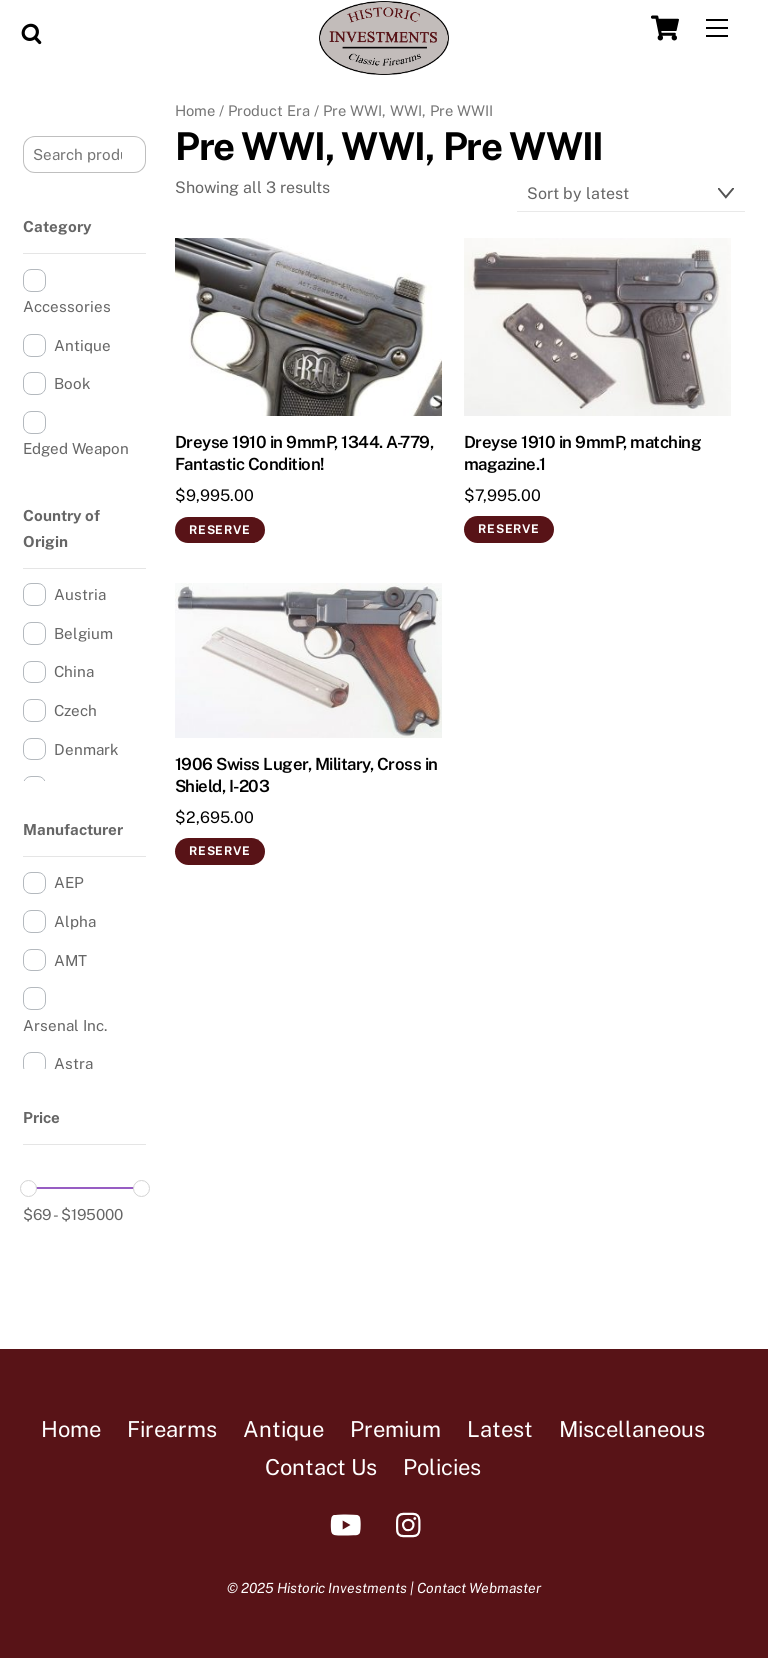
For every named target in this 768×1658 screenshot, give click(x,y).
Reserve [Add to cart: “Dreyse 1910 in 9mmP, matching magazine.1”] (508, 529)
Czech (75, 710)
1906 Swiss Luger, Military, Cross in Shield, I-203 (306, 775)
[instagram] (413, 1523)
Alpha (75, 921)
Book (72, 383)
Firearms (172, 1429)
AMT (70, 960)
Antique (82, 345)
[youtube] (349, 1523)
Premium (395, 1429)
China (74, 671)
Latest (500, 1429)
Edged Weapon (76, 448)
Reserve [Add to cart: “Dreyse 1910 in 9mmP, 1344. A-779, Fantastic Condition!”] (219, 530)
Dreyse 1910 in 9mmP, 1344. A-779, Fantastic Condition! (304, 453)
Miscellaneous (632, 1429)
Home (195, 110)
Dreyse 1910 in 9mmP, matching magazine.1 (582, 453)
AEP (69, 882)
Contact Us (321, 1467)
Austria (80, 594)
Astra (73, 1063)
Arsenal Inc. (65, 1025)
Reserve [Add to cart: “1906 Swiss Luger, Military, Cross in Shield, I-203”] (219, 851)
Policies (442, 1467)
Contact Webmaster (479, 1588)
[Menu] (717, 28)
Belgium (83, 633)
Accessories (67, 306)
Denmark (86, 749)
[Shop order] (631, 193)
